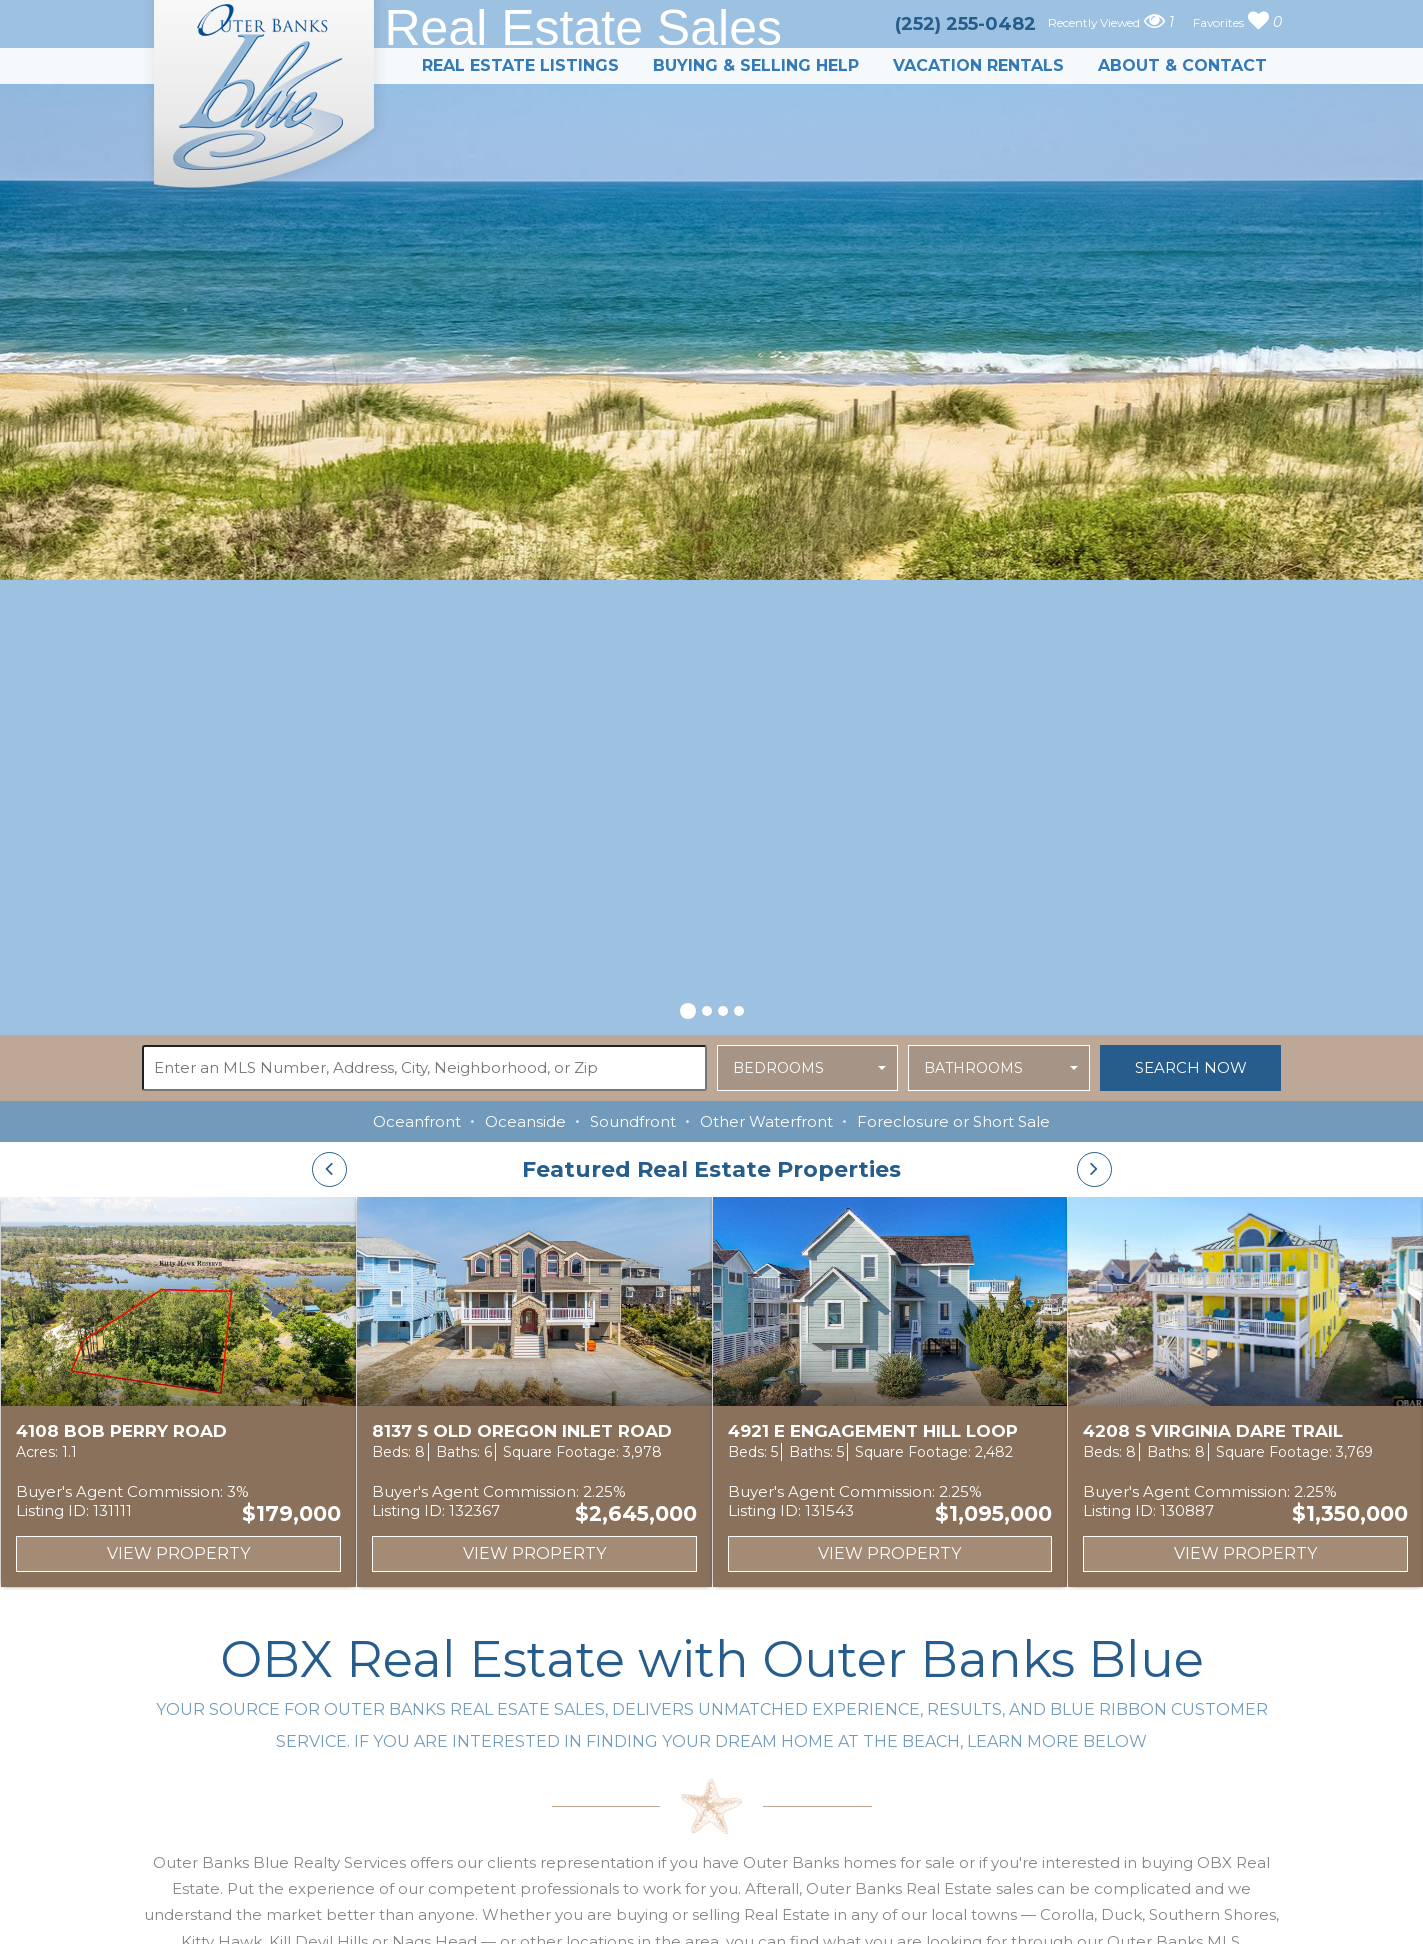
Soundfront (633, 1121)
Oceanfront (417, 1121)
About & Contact (1182, 65)
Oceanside (525, 1121)
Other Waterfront (766, 1121)
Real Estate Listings (520, 65)
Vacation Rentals (978, 65)
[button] (688, 1008)
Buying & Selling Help (756, 65)
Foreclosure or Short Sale (953, 1121)
